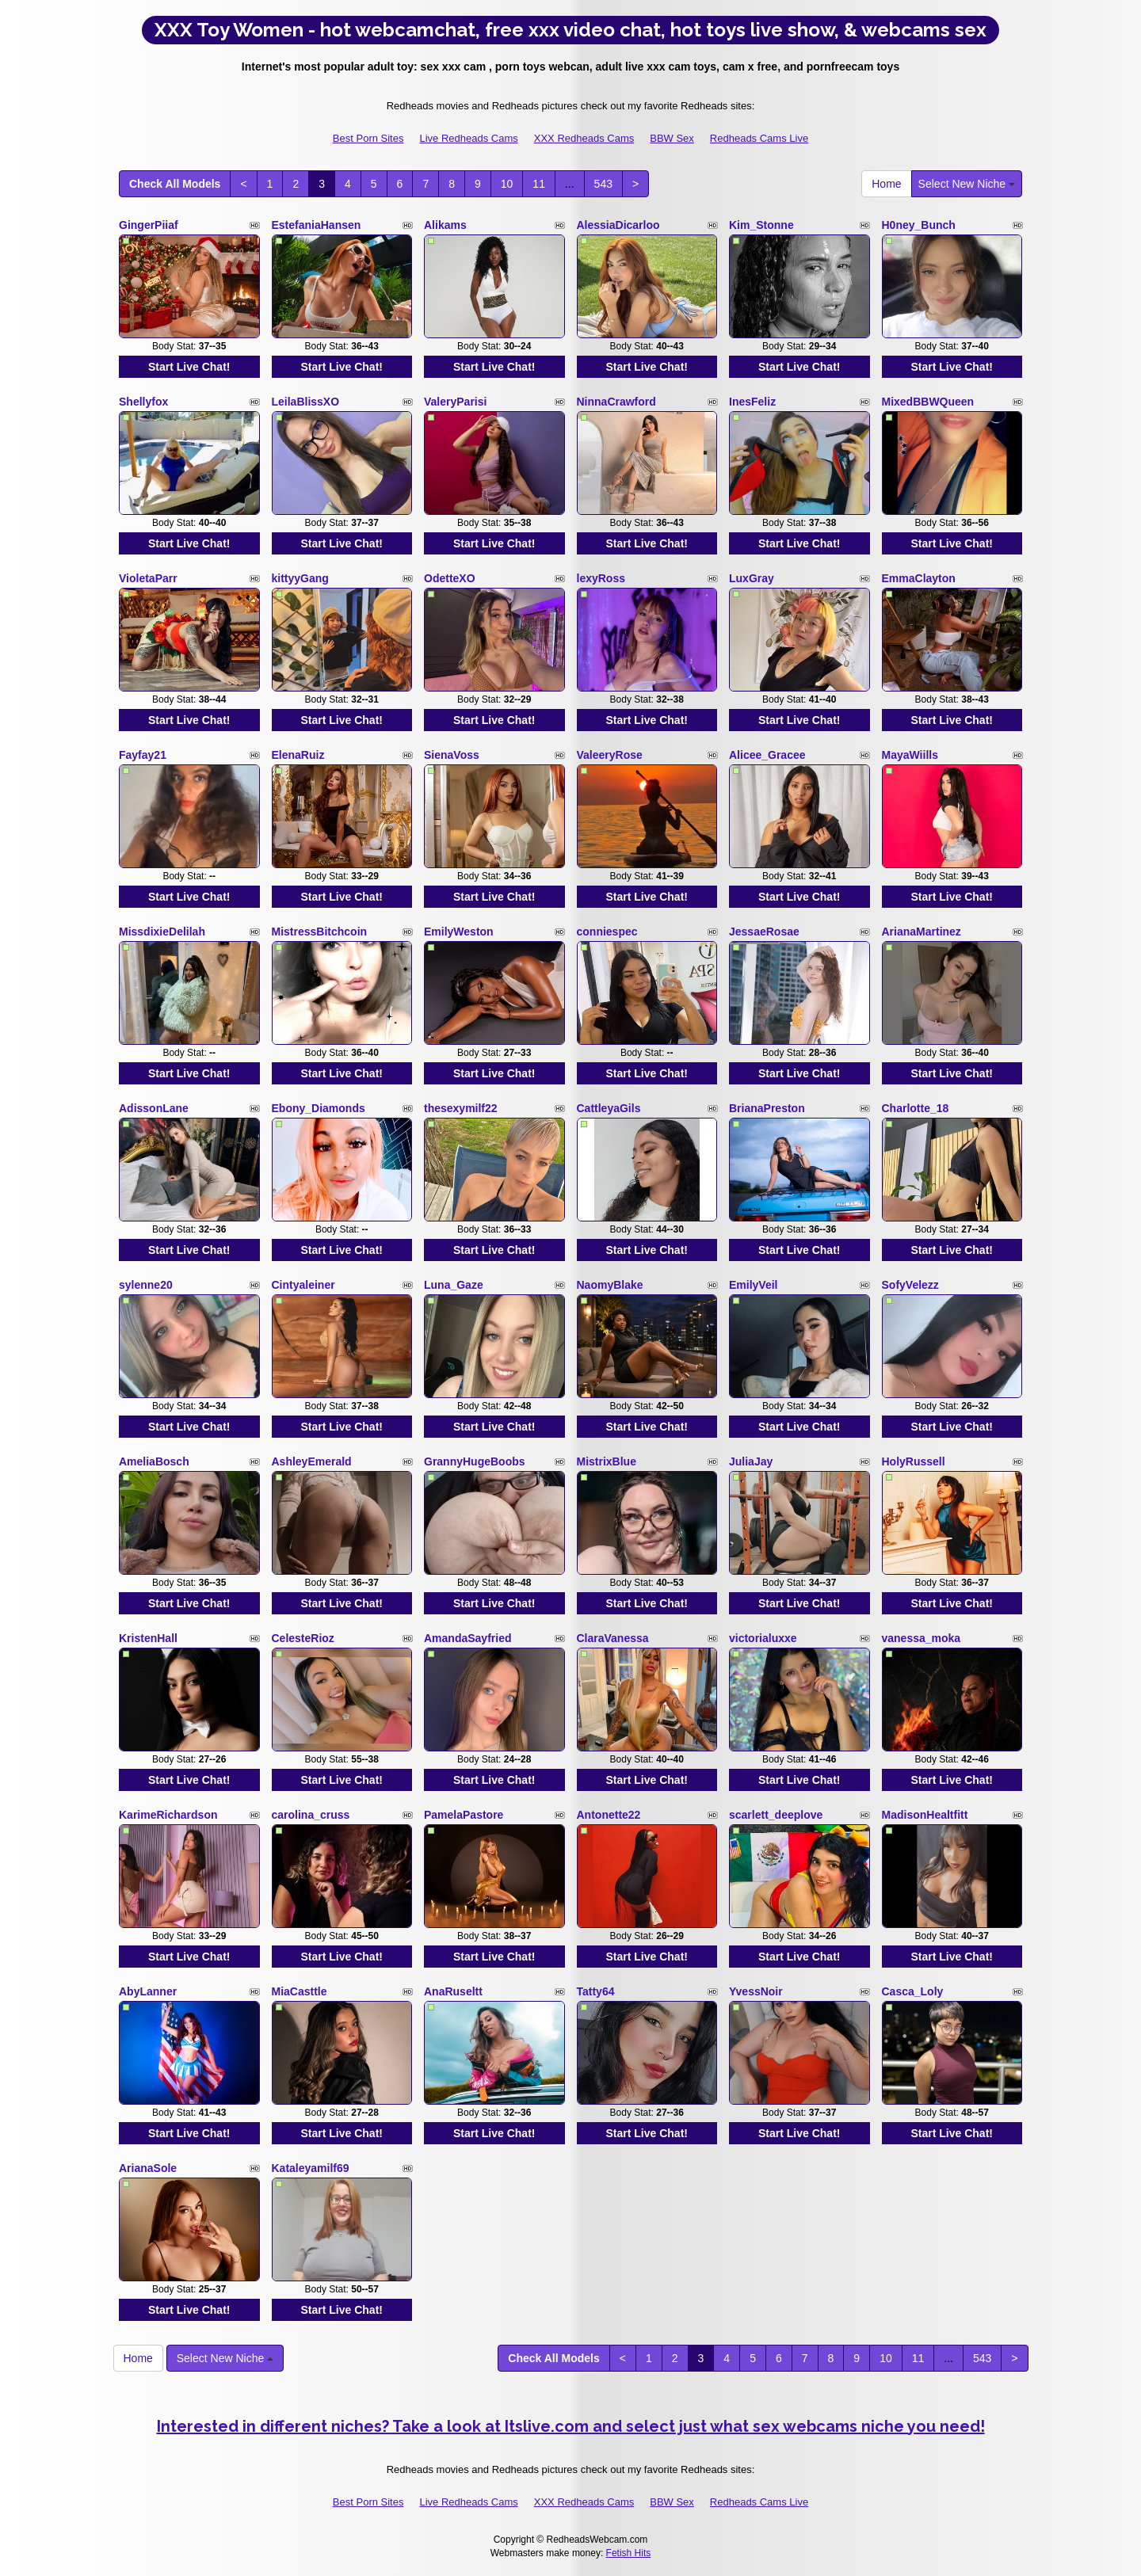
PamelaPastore (463, 1814)
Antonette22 (609, 1814)
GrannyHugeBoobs (474, 1461)
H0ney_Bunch (919, 225)
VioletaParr (148, 578)
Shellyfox (143, 401)
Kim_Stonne (761, 225)
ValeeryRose (610, 755)
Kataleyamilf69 (310, 2168)
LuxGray (751, 578)
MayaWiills (910, 755)
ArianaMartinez (921, 931)
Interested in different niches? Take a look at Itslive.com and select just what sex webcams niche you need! (571, 2426)
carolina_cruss (311, 1814)
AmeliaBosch (154, 1461)
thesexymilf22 (461, 1108)
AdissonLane (154, 1108)
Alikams (445, 225)
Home (886, 183)
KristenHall (148, 1638)
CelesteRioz (303, 1638)
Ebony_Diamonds (318, 1108)
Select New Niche (966, 183)
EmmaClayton (919, 578)
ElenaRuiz (298, 755)
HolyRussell (913, 1461)
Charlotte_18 (915, 1108)
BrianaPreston (767, 1108)
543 (603, 183)
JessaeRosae (764, 931)
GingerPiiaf (148, 225)
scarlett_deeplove (775, 1814)
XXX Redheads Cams (584, 138)
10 (507, 183)
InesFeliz (752, 401)
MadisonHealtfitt (925, 1814)
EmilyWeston (459, 931)
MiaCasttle (299, 1991)
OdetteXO (449, 578)
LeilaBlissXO (306, 401)
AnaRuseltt (453, 1991)
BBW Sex (672, 138)
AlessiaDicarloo (618, 225)
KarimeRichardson (168, 1814)
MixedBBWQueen (928, 401)
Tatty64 (596, 1991)
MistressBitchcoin (320, 931)
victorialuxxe (763, 1638)
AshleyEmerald (312, 1461)
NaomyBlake (610, 1284)
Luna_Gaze (453, 1284)
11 (538, 183)
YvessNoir (756, 1991)
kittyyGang (300, 578)
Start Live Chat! (189, 366)
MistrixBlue (606, 1461)
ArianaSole (148, 2168)
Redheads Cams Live (759, 138)
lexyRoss (601, 578)
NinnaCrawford (616, 401)
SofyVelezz (910, 1284)
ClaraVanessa (613, 1638)
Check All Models (174, 183)
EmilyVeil (753, 1284)
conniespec (607, 931)
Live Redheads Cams (468, 138)
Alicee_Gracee (767, 755)
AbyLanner (148, 1991)
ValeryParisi (455, 401)
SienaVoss (451, 755)
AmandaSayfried (467, 1638)
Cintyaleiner (303, 1284)
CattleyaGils (609, 1108)
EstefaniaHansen (316, 225)
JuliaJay (751, 1461)
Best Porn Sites (368, 138)
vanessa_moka (921, 1638)
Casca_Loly (913, 1991)
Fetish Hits (628, 2553)
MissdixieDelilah (162, 931)
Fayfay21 (142, 755)
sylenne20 (146, 1284)
